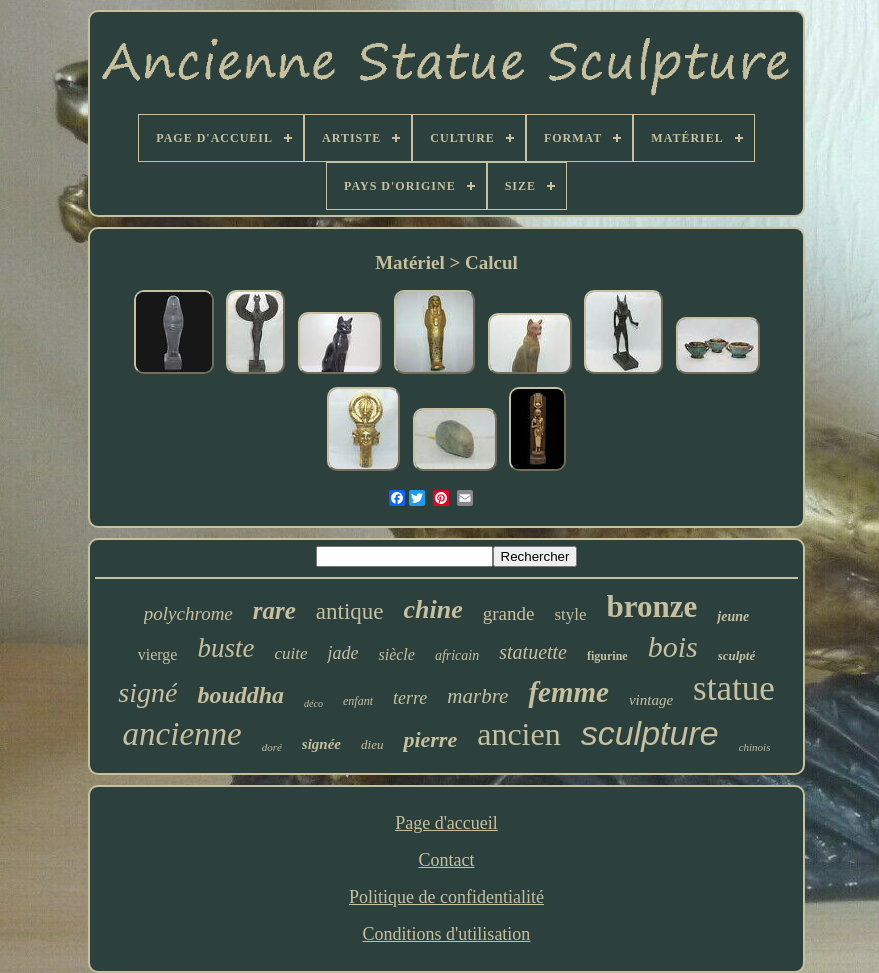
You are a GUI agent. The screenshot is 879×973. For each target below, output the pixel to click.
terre (410, 698)
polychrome (188, 613)
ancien (519, 734)
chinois (755, 747)
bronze (652, 606)
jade (342, 653)
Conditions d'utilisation (447, 934)
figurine (607, 656)
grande (509, 613)
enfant (358, 701)
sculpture (650, 733)
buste (225, 648)
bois (673, 646)
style (571, 614)
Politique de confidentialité (446, 897)
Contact (446, 860)
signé (147, 692)
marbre (477, 696)
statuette (533, 652)
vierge (158, 654)
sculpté (737, 655)
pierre (430, 739)
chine (433, 609)
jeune (733, 616)
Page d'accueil (446, 823)
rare (274, 610)
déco (313, 703)
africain (457, 655)
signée (321, 744)
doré (272, 747)
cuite (290, 653)
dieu (372, 744)
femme (568, 692)
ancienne (182, 734)
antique (350, 611)
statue (734, 688)
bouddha (240, 695)
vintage (651, 700)
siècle (396, 654)
